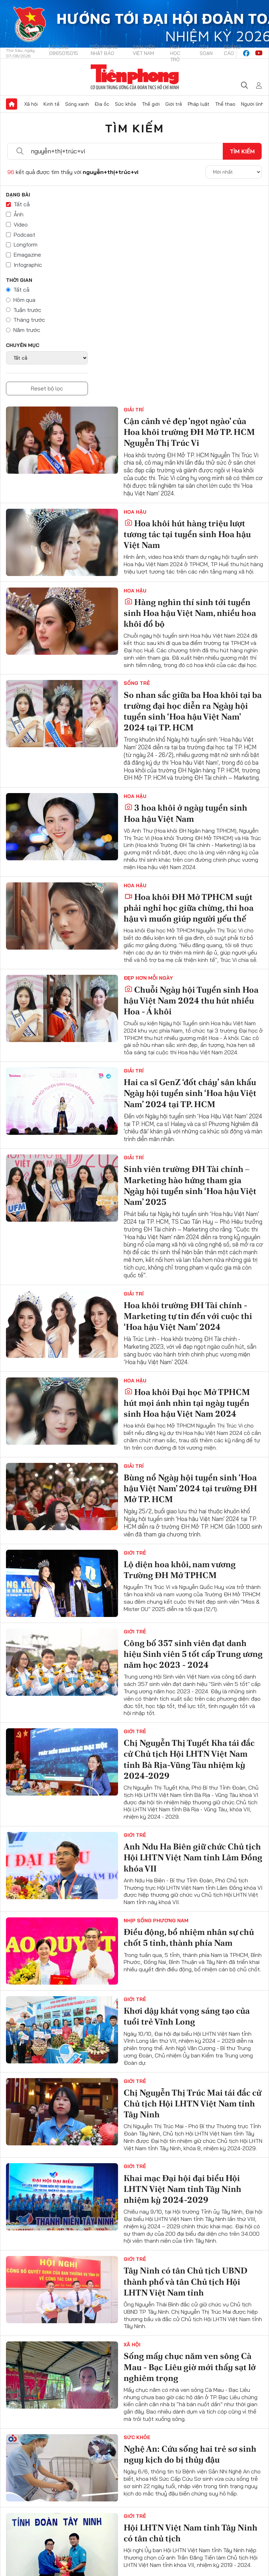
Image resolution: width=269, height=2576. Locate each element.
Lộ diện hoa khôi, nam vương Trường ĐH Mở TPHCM (180, 1570)
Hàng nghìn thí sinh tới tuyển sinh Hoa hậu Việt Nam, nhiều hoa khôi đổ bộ (190, 613)
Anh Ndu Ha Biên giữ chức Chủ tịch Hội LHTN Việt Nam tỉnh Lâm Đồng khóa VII (193, 1857)
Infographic (28, 264)
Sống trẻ (137, 683)
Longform (25, 244)
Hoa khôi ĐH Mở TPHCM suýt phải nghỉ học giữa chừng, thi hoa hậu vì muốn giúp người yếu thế (189, 907)
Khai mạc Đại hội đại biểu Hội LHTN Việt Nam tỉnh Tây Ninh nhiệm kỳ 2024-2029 (182, 2189)
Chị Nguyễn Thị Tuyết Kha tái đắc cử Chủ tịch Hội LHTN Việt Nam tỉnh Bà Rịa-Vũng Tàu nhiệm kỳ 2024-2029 (189, 1759)
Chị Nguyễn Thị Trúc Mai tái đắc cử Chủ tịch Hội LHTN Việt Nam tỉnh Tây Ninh (192, 2103)
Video (21, 224)
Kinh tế (51, 104)
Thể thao (225, 104)
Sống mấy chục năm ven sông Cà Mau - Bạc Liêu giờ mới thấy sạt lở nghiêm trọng (190, 2367)
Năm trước (26, 329)
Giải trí (134, 410)
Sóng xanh (77, 104)
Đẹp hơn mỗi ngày (148, 978)
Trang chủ (11, 104)
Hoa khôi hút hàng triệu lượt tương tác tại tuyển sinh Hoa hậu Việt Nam (187, 534)
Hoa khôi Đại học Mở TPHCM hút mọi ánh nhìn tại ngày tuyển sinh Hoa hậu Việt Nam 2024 (187, 1403)
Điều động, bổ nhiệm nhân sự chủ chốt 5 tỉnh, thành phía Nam (189, 1937)
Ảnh (18, 214)
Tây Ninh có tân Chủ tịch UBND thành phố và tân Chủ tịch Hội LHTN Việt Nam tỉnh (185, 2281)
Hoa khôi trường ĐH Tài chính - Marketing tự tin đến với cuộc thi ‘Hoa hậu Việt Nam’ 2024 (188, 1316)
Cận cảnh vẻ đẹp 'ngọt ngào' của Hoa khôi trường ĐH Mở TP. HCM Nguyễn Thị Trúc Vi (189, 432)
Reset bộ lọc (47, 388)
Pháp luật (198, 104)
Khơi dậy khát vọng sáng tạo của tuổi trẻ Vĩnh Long (187, 2016)
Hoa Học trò (175, 53)
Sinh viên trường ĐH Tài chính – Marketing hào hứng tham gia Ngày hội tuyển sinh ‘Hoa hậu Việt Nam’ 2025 (190, 1185)
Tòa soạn (206, 50)
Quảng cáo (232, 50)
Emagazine (27, 254)
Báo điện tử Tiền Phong (135, 77)
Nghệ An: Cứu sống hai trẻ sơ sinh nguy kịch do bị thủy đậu (190, 2454)
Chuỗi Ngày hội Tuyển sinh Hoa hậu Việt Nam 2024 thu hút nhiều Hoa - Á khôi (191, 1000)
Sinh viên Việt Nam (144, 50)
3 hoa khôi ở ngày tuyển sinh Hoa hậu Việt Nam (185, 813)
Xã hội (31, 104)
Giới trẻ (173, 104)
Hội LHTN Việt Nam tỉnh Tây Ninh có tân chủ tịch (190, 2533)
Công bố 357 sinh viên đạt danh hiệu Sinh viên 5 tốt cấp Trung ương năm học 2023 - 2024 (193, 1654)
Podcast (24, 234)
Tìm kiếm (134, 128)
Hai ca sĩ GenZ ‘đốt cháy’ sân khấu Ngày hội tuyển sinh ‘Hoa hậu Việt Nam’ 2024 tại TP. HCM (190, 1093)
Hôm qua (24, 299)
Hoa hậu (135, 512)
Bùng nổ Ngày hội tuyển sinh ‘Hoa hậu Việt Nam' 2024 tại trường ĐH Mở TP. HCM (190, 1488)
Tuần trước (27, 309)
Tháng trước (29, 319)
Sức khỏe (125, 104)
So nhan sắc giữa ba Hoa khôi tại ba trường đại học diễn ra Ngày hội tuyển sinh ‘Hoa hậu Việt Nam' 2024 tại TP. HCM (193, 711)
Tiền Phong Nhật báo (104, 50)
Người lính (252, 104)
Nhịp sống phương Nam (156, 1920)
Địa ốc (102, 104)
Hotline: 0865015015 (63, 50)
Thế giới (151, 104)
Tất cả (22, 204)
